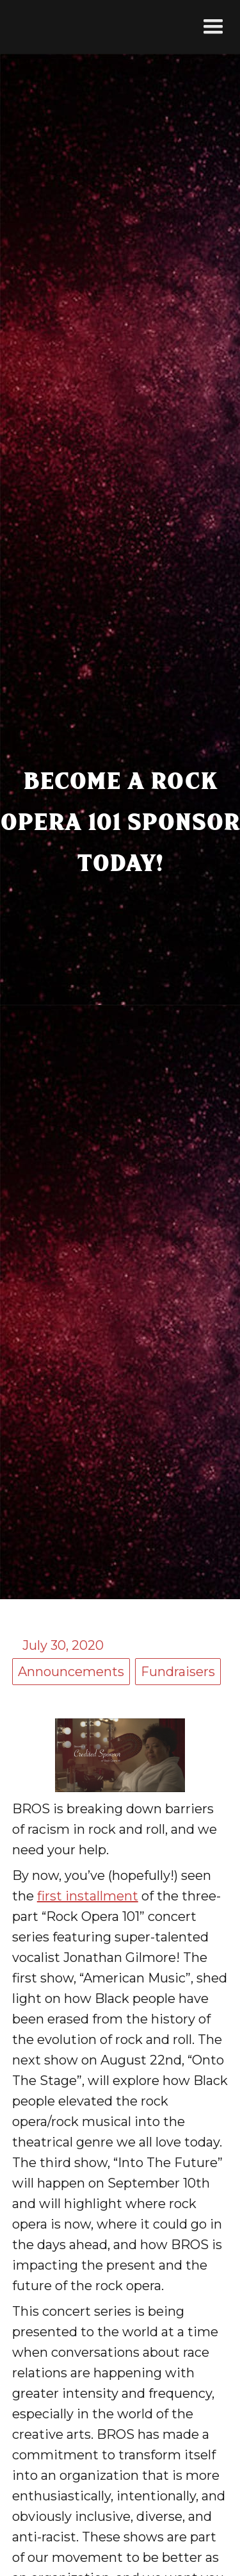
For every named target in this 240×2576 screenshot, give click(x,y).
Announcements (71, 1671)
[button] (213, 27)
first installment (87, 1896)
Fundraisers (178, 1671)
